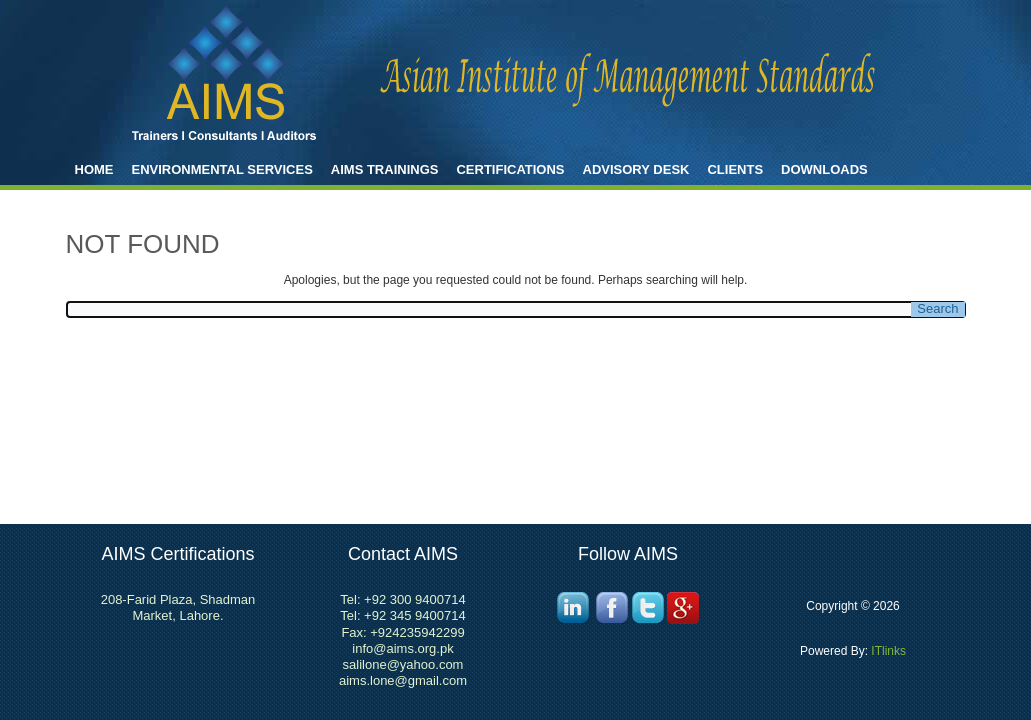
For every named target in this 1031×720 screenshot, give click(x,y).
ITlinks (887, 651)
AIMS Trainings (385, 169)
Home (94, 169)
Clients (735, 169)
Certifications (510, 169)
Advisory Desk (636, 169)
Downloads (824, 169)
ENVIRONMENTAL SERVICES (222, 169)
